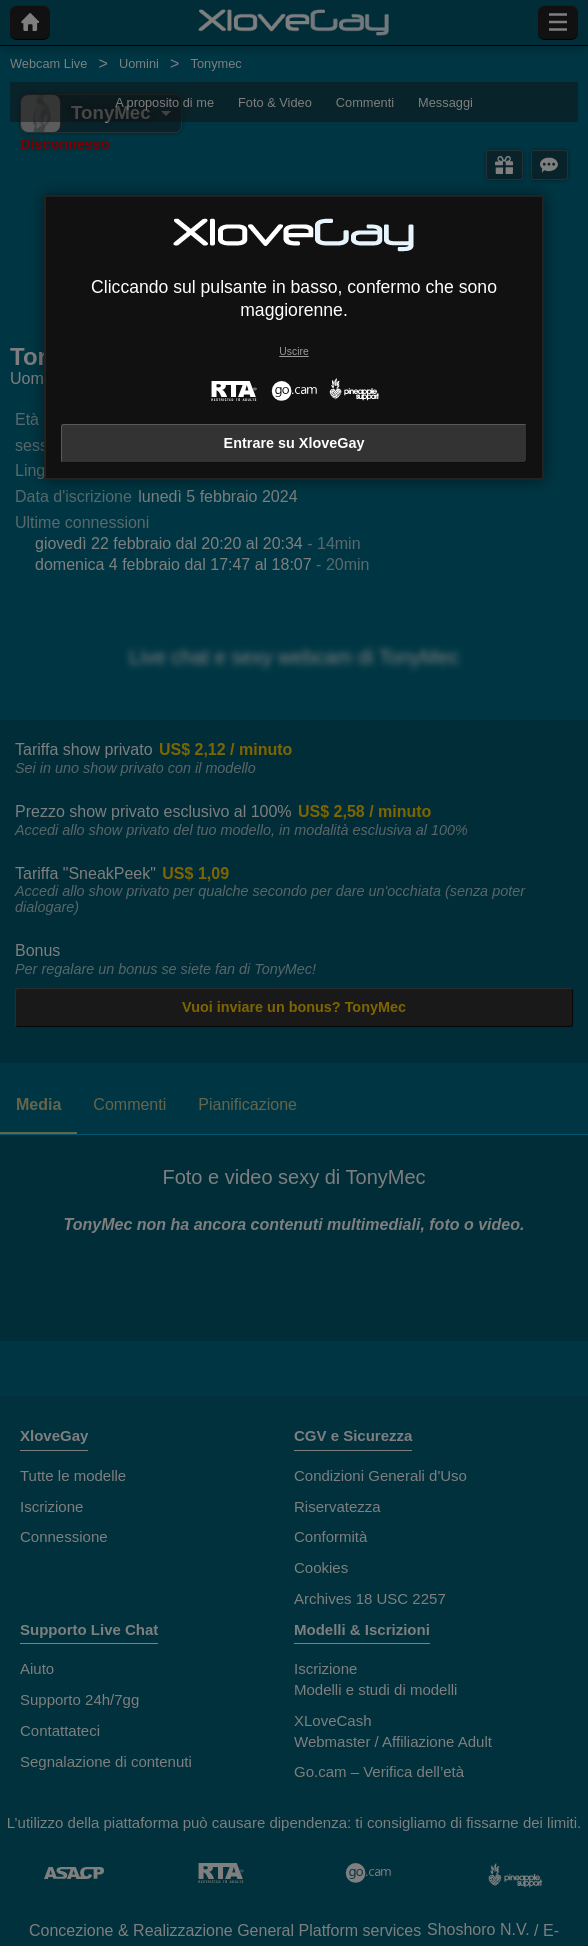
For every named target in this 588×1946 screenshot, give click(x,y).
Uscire (293, 351)
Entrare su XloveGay (294, 443)
